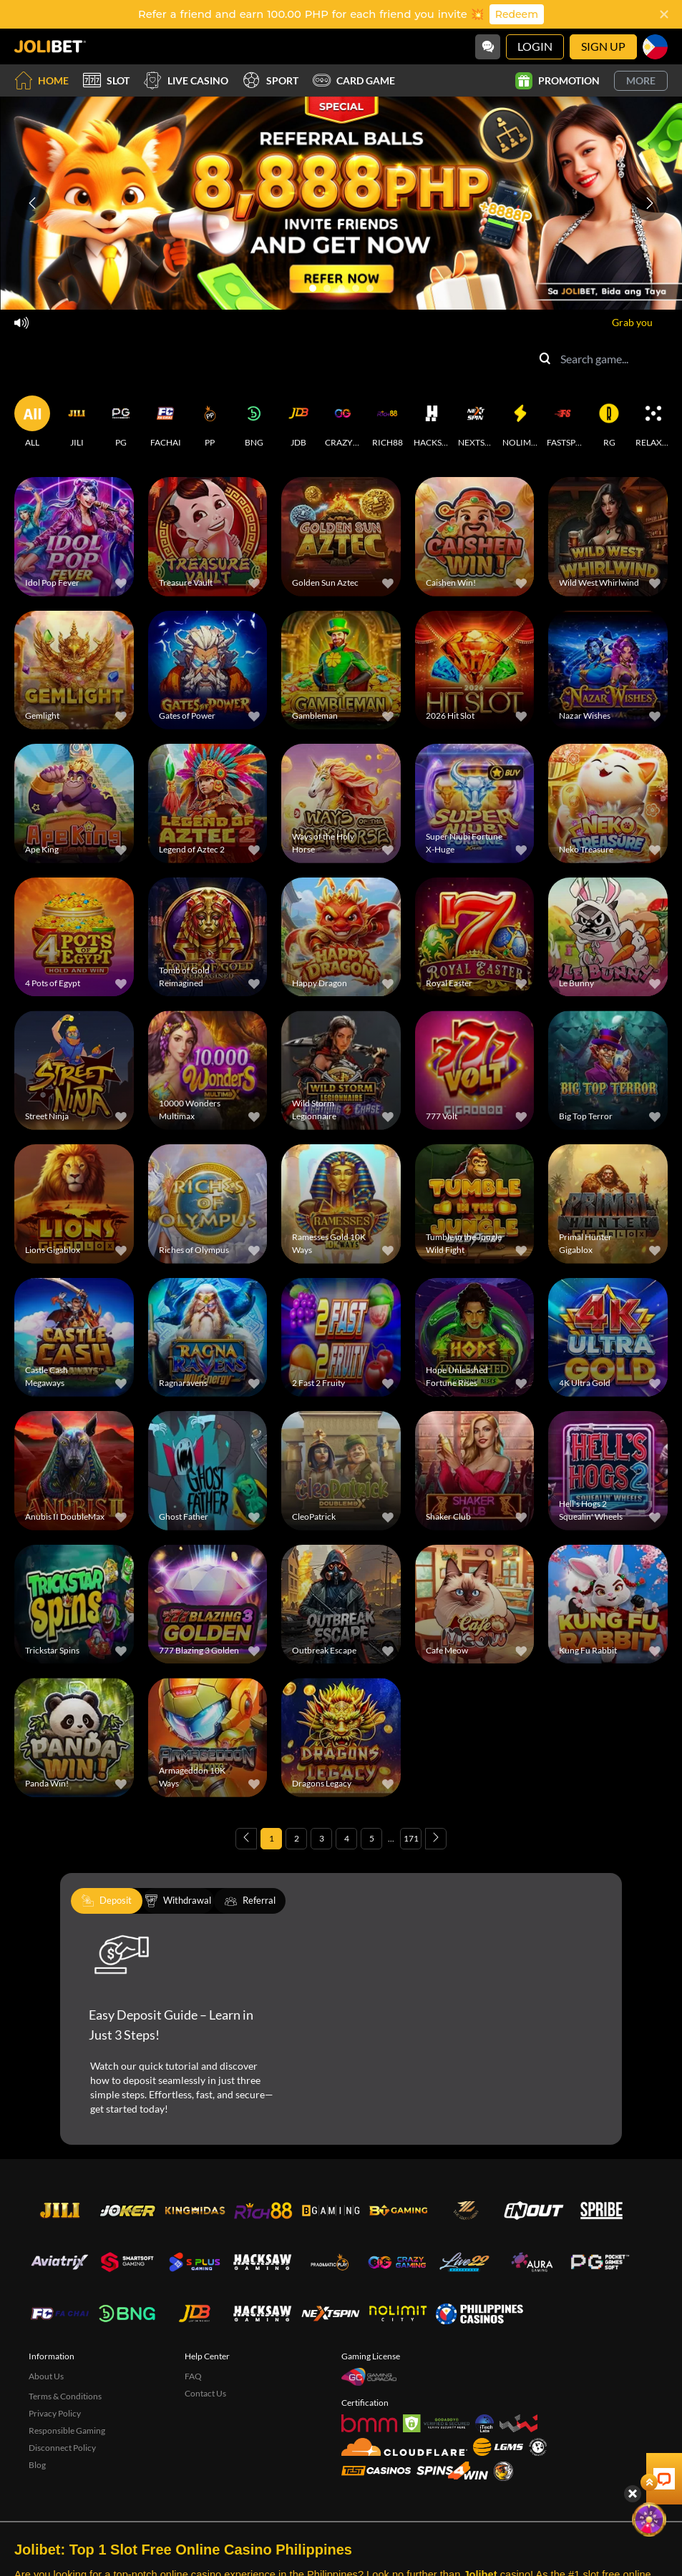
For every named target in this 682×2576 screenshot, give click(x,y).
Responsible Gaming (67, 2430)
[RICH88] (387, 421)
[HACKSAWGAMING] (431, 421)
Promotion (557, 80)
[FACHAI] (165, 421)
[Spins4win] (452, 2470)
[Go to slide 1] (312, 288)
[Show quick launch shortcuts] (646, 2393)
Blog (37, 2464)
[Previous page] (246, 1838)
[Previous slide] (32, 203)
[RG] (609, 421)
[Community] (487, 46)
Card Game (354, 80)
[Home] (50, 46)
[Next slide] (650, 203)
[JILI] (76, 421)
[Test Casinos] (376, 2470)
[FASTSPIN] (565, 421)
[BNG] (254, 421)
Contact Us (205, 2393)
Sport (270, 80)
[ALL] (32, 421)
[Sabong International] (503, 2471)
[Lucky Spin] (652, 2430)
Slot (106, 80)
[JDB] (298, 421)
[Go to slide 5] (370, 288)
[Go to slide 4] (355, 288)
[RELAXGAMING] (653, 421)
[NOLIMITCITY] (520, 421)
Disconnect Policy (62, 2447)
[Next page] (436, 1838)
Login (534, 46)
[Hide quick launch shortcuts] (629, 2404)
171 (411, 1838)
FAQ (193, 2376)
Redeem (516, 14)
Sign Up (603, 46)
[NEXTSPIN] (476, 421)
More (641, 80)
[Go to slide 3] (341, 288)
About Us (46, 2376)
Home (41, 80)
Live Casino (186, 80)
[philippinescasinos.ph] (479, 2313)
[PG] (121, 421)
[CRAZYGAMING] (343, 421)
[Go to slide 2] (327, 288)
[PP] (210, 421)
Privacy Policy (55, 2413)
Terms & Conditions (65, 2396)
